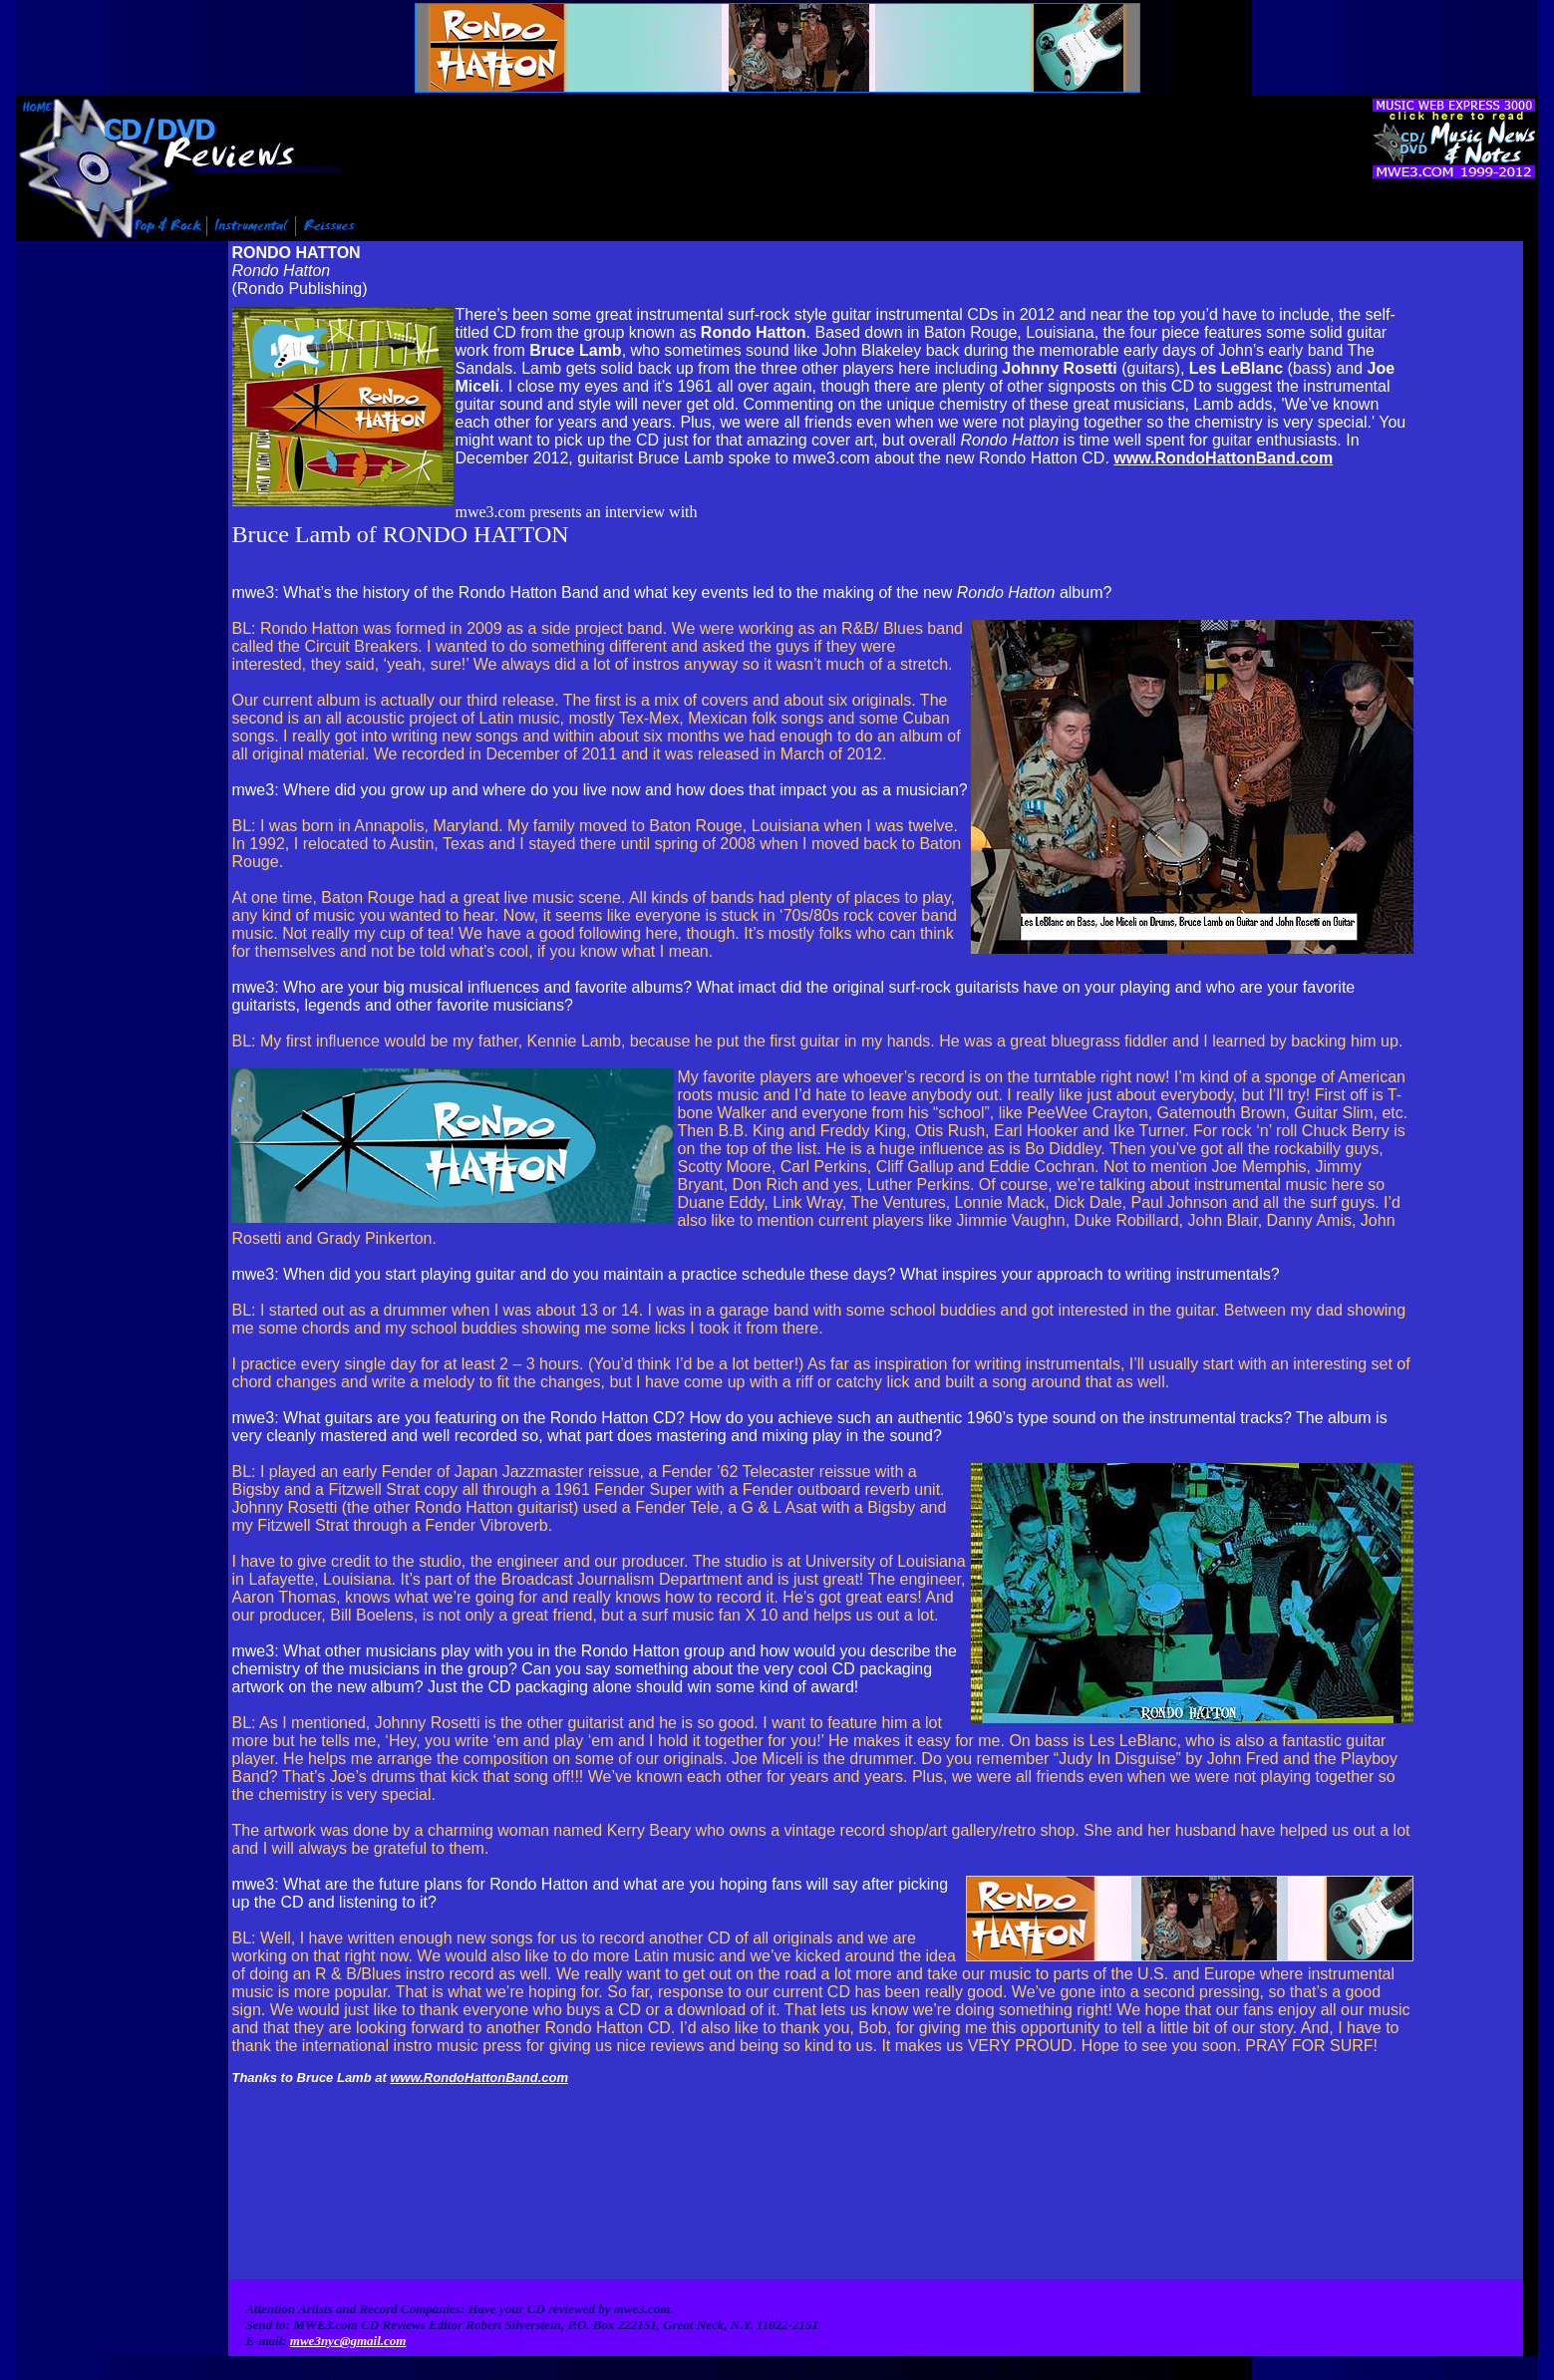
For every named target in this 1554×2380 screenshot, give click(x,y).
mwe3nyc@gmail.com (348, 2272)
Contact (1140, 2315)
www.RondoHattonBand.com (1223, 455)
